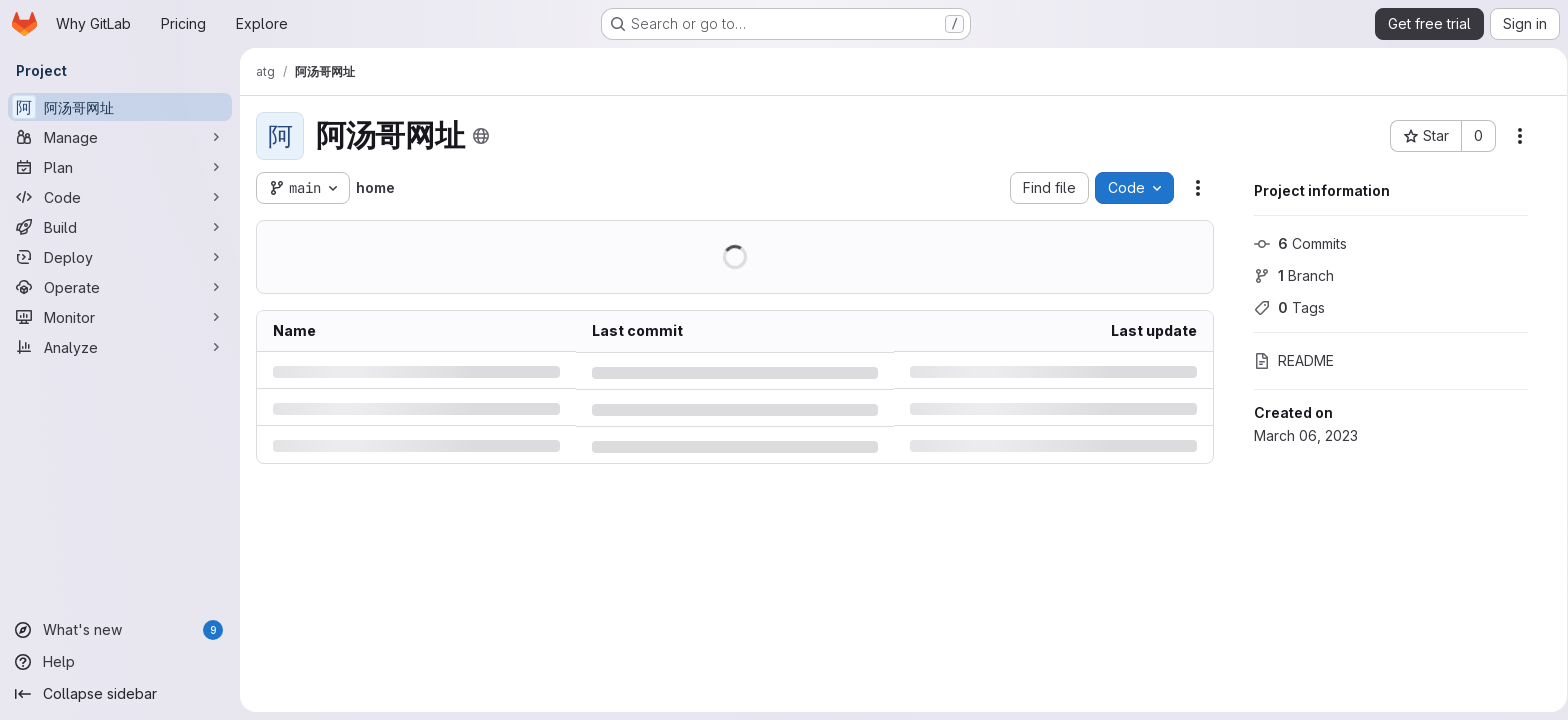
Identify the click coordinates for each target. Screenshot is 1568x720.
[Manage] (120, 137)
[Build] (120, 227)
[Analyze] (120, 347)
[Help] (120, 662)
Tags (1282, 307)
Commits (1293, 243)
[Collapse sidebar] (120, 694)
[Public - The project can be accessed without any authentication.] (481, 136)
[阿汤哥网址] (120, 107)
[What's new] (120, 630)
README (1287, 360)
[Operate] (120, 287)
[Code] (120, 197)
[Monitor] (120, 317)
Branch (1287, 275)
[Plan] (120, 167)
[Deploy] (120, 257)
